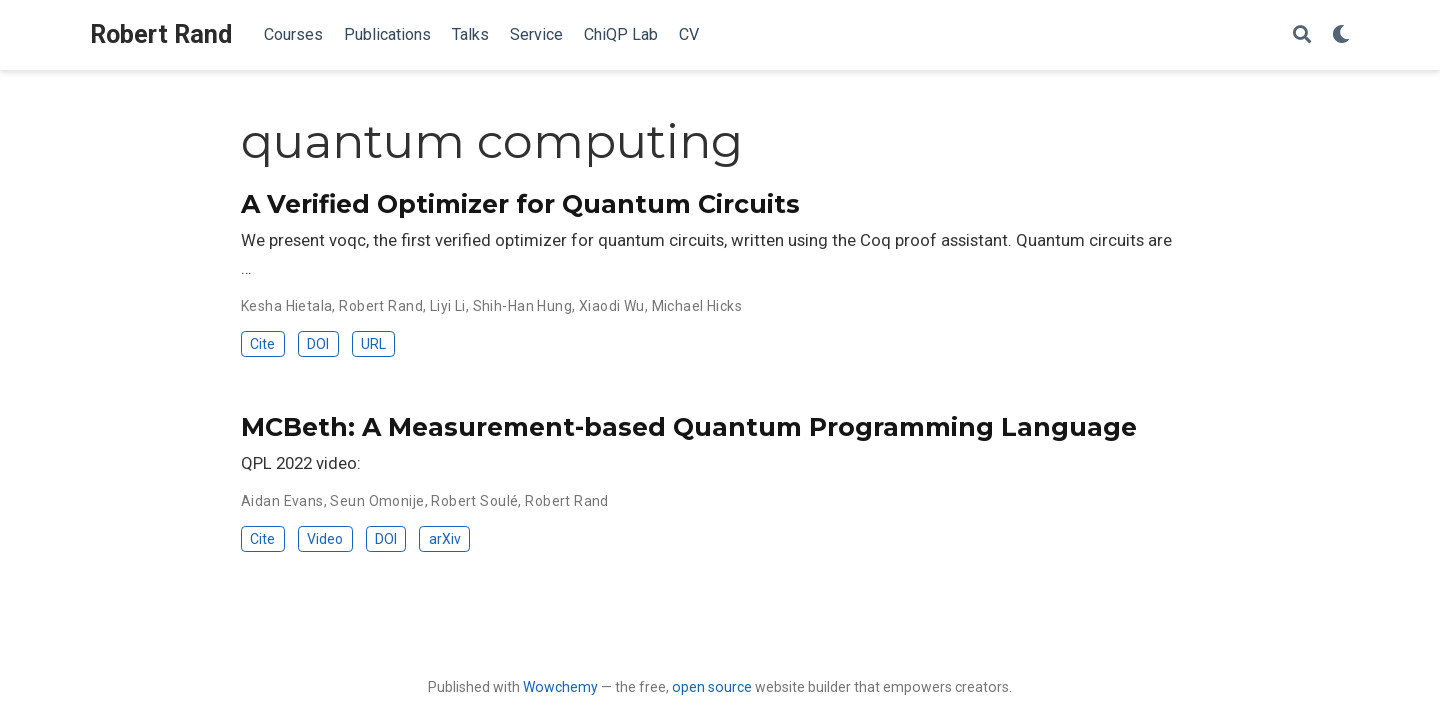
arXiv (445, 539)
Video (325, 539)
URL (373, 344)
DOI (318, 344)
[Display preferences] (1341, 35)
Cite (262, 344)
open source (712, 687)
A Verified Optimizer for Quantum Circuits (520, 204)
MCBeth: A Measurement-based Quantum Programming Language (689, 427)
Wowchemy (560, 687)
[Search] (1302, 35)
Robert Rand (161, 34)
